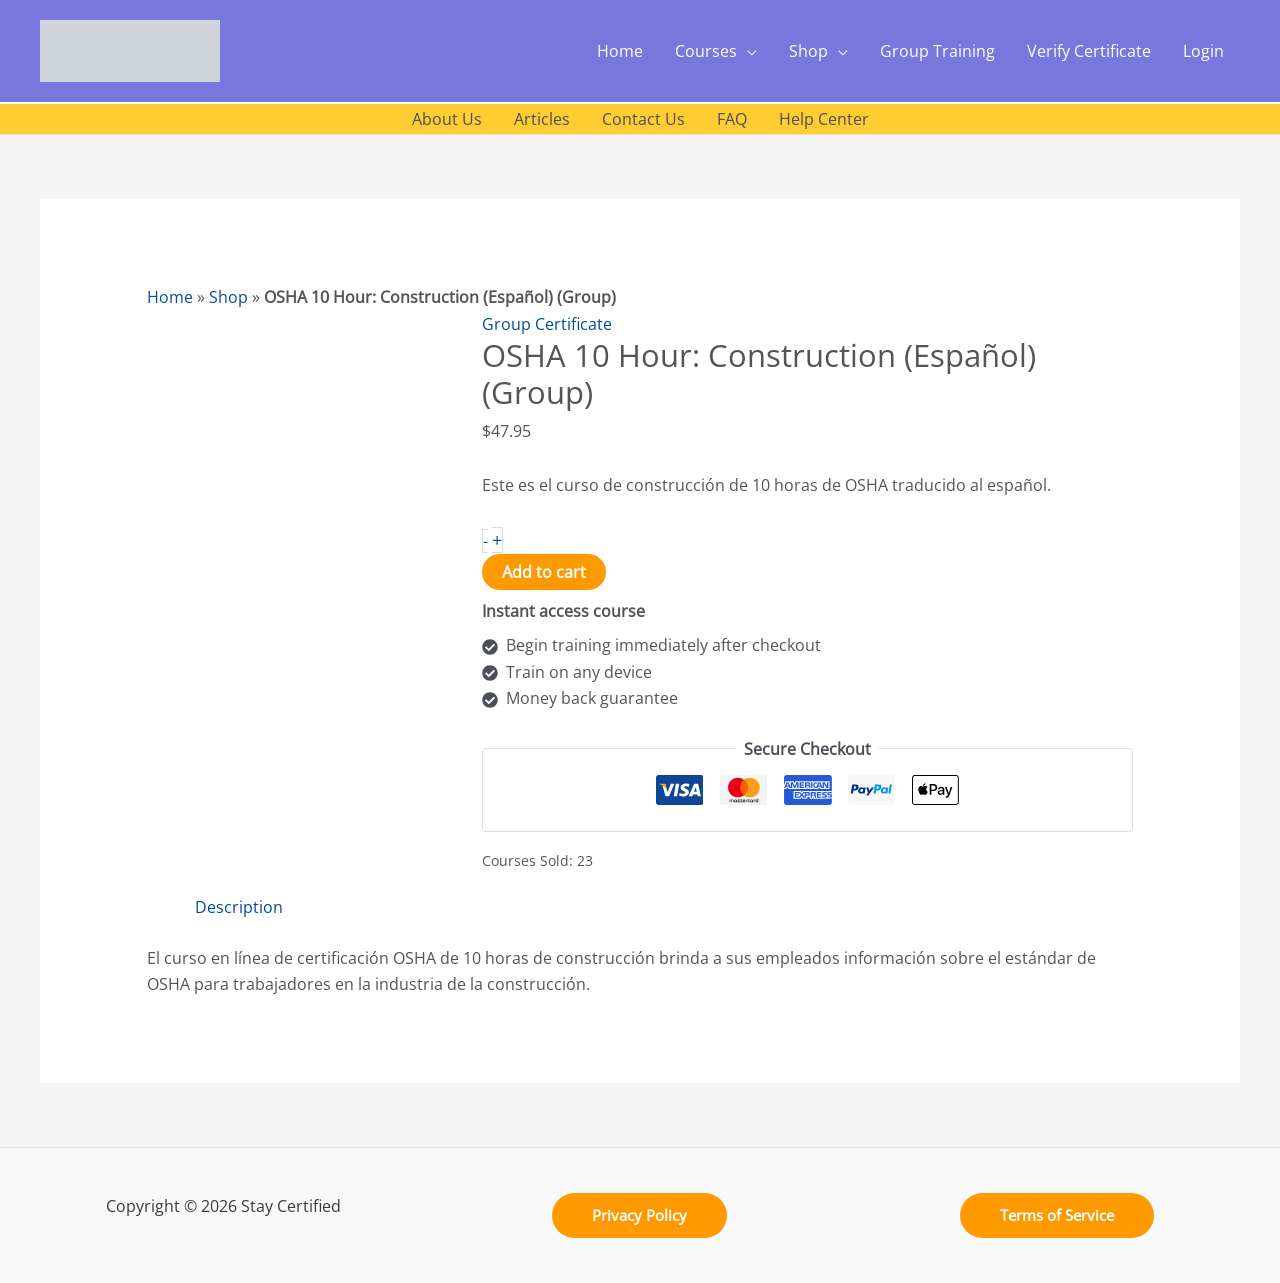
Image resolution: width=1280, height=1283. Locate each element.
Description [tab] (239, 907)
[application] (747, 51)
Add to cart (544, 572)
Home (170, 297)
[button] (639, 1215)
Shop (228, 297)
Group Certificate (547, 324)
